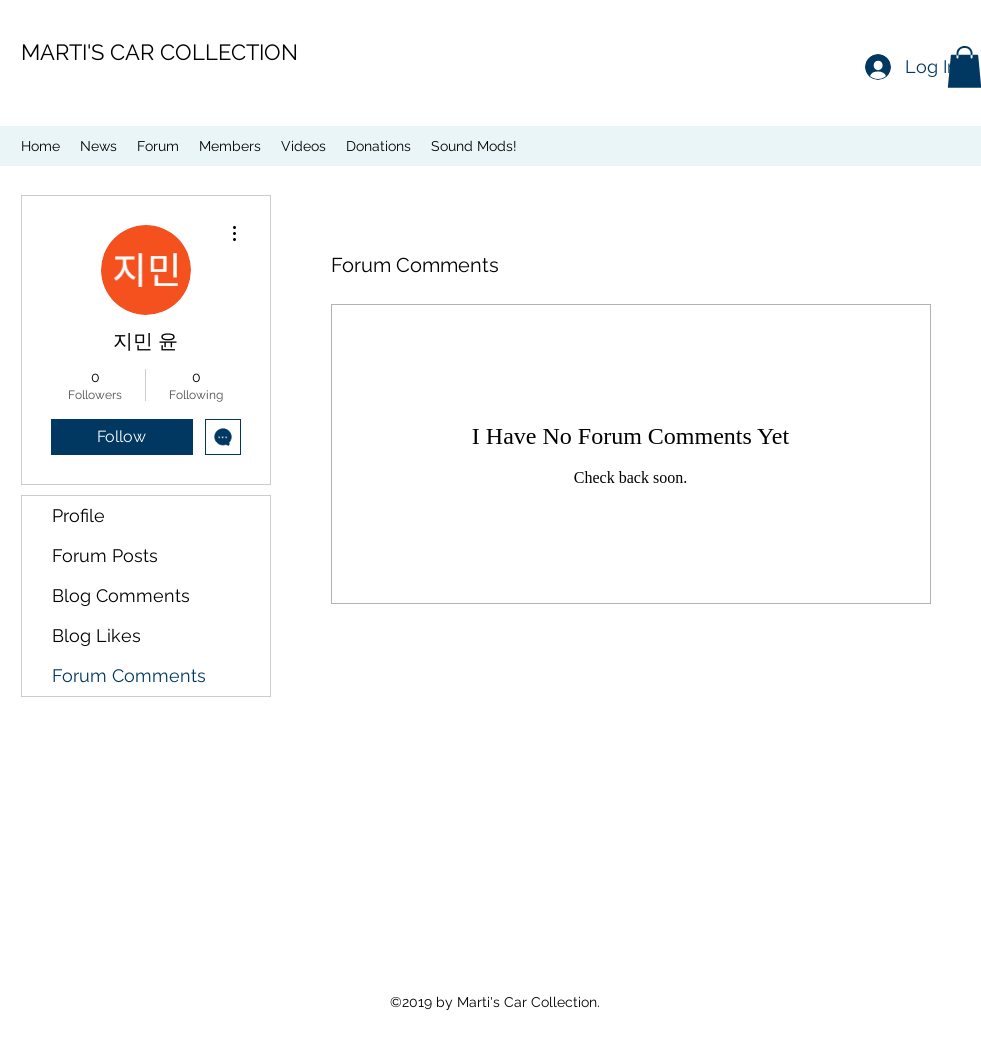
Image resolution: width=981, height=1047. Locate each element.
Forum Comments (129, 675)
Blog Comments (121, 595)
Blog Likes (96, 635)
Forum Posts (105, 555)
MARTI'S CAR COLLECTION (159, 52)
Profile (78, 515)
